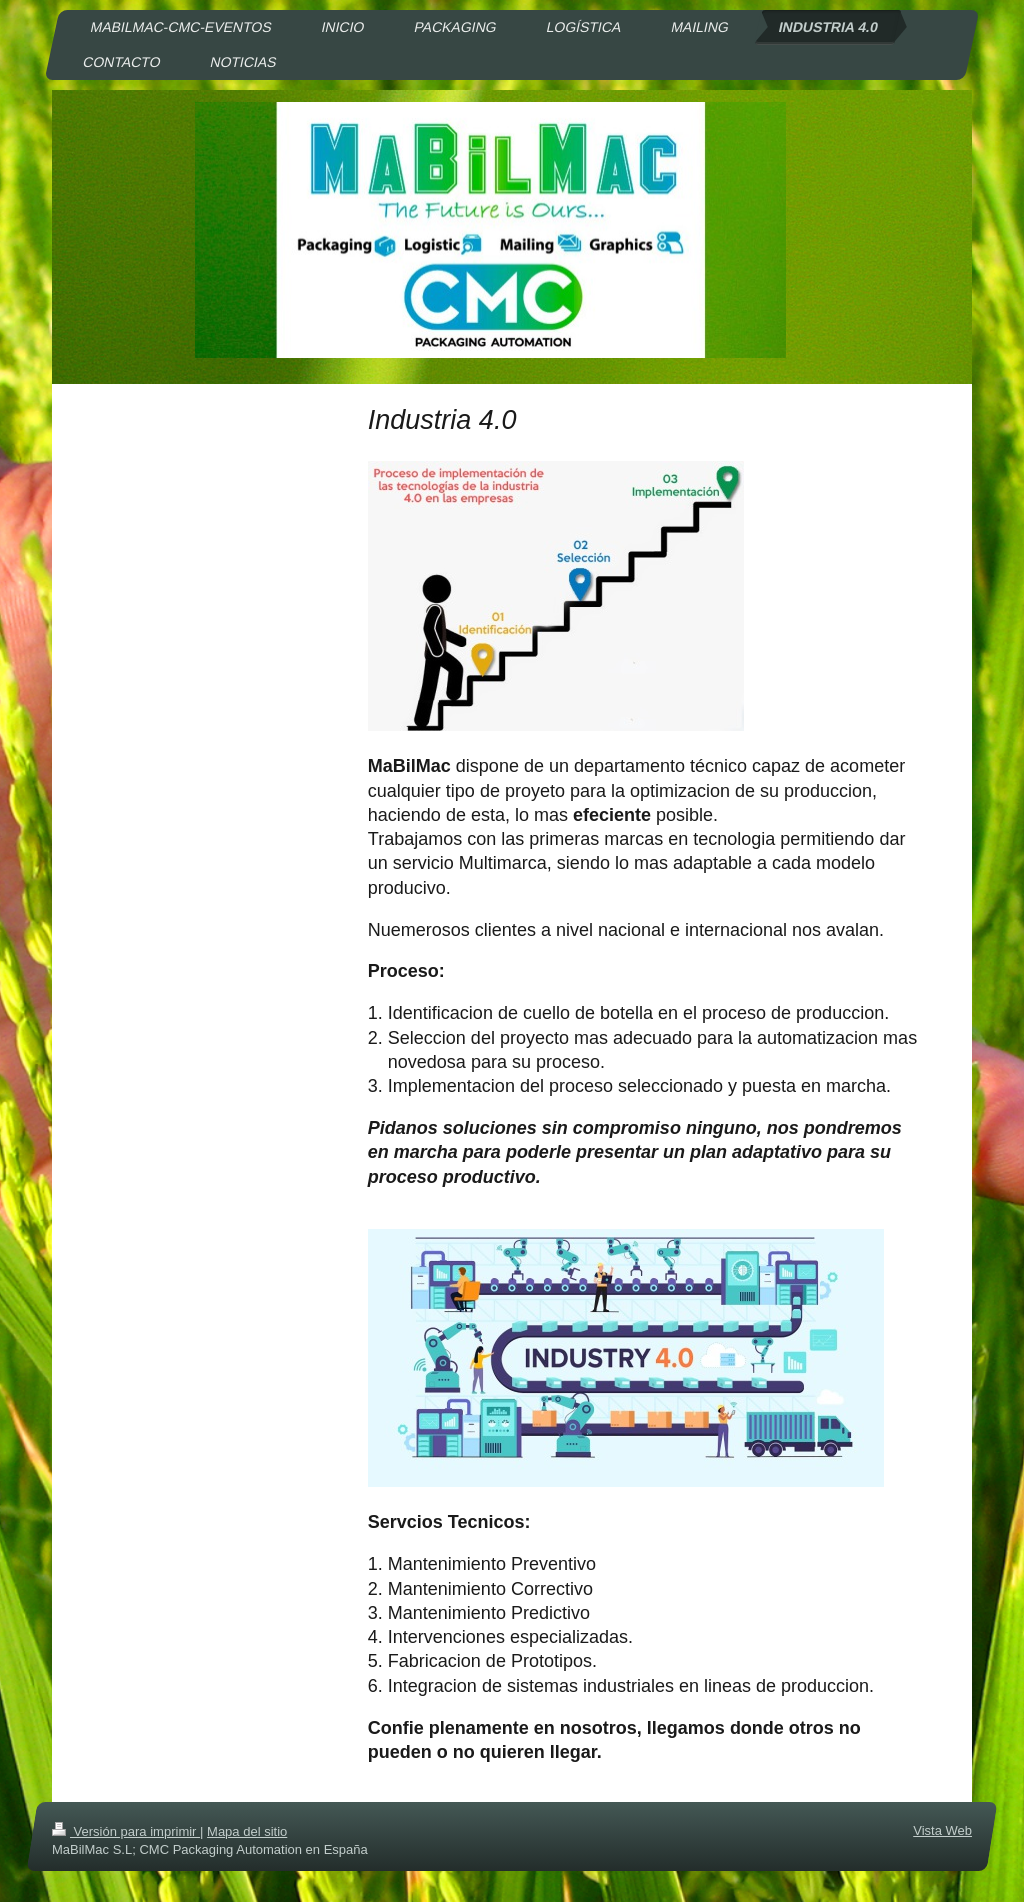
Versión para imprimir (126, 1831)
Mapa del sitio (247, 1831)
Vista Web (942, 1830)
